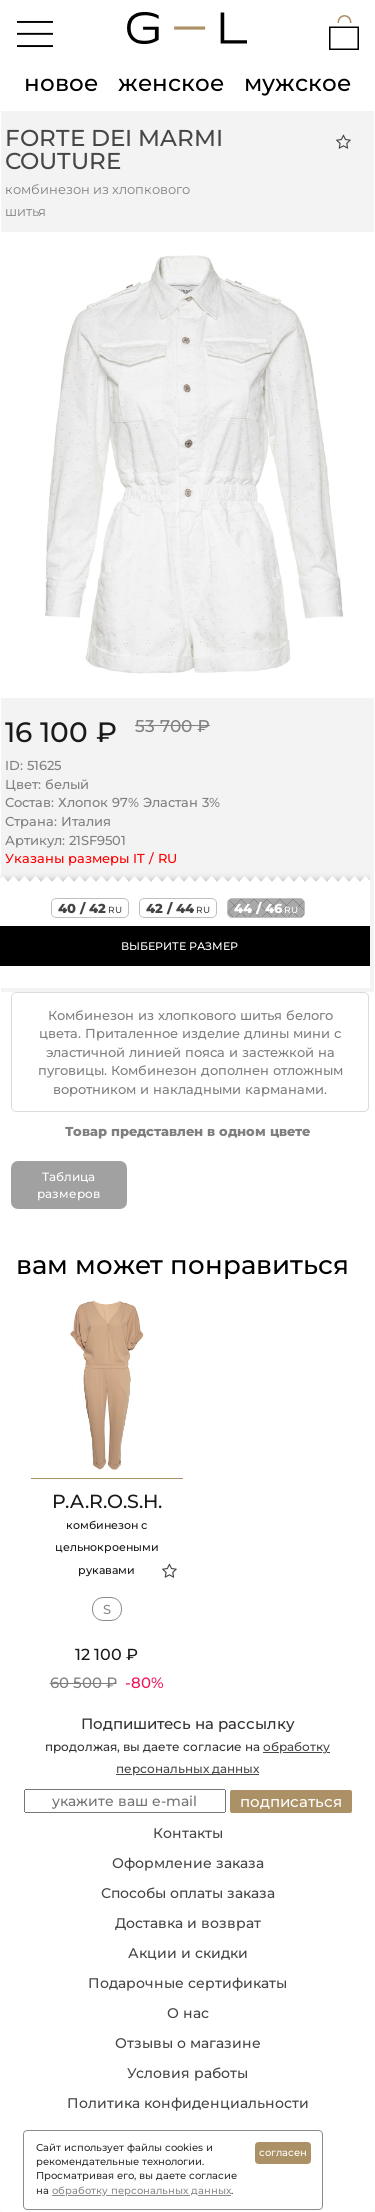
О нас (188, 2013)
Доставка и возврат (188, 1923)
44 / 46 (266, 908)
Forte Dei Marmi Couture (114, 149)
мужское (297, 83)
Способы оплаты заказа (188, 1893)
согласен (283, 2152)
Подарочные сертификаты (187, 1983)
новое (61, 83)
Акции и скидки (188, 1953)
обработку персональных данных (141, 2190)
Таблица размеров (68, 1185)
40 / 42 (90, 908)
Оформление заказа (188, 1863)
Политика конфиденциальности (188, 2103)
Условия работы (187, 2073)
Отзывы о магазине (188, 2043)
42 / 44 (178, 908)
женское (171, 83)
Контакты (188, 1833)
